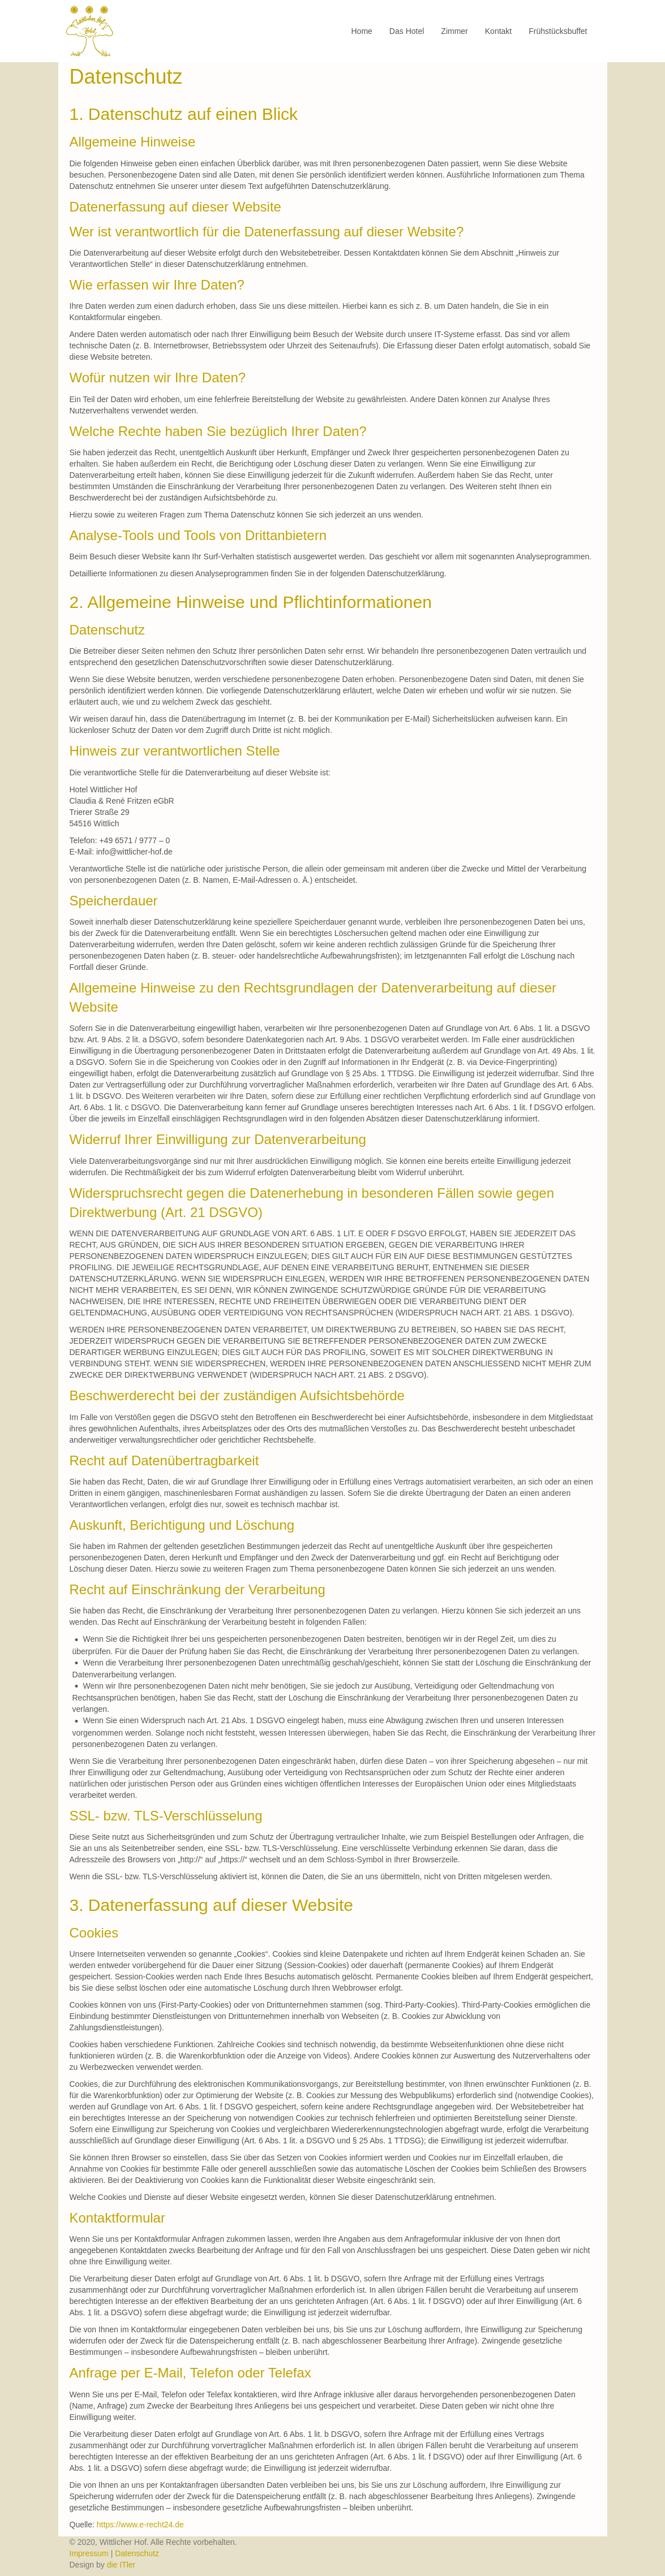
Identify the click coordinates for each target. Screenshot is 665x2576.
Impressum (90, 2553)
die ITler (121, 2564)
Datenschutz (137, 2553)
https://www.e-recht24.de (140, 2524)
